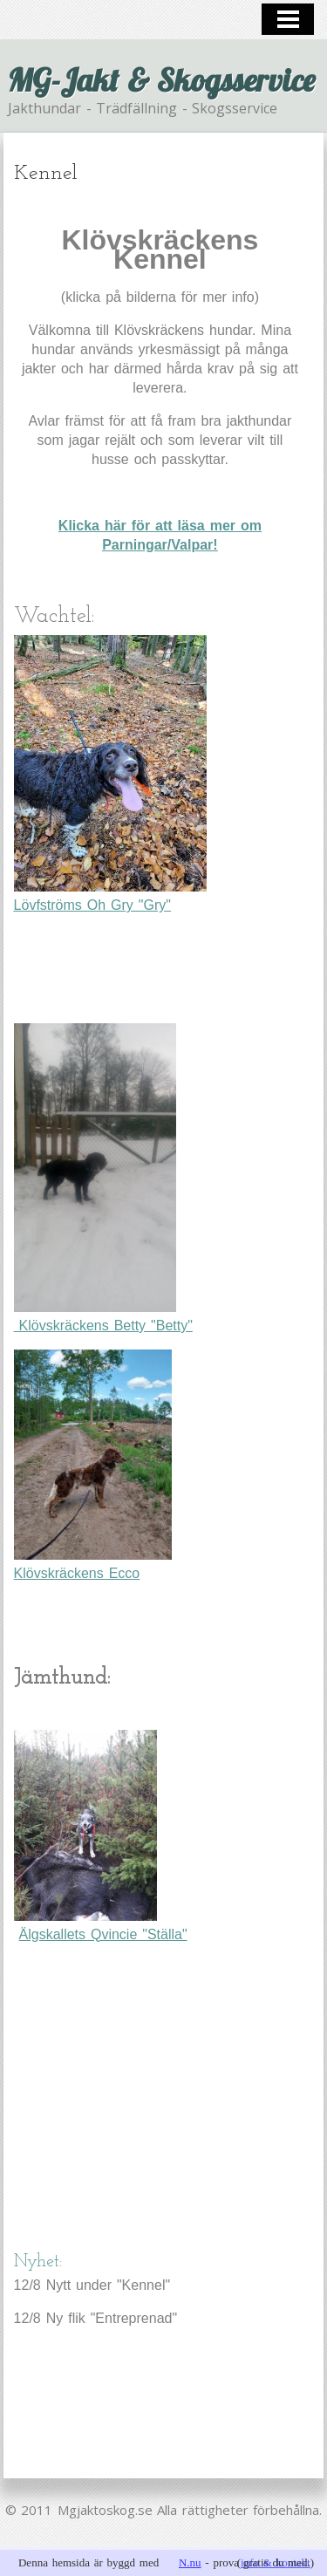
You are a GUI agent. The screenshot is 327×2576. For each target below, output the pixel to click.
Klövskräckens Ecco (93, 1465)
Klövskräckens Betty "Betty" (103, 1178)
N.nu (190, 2562)
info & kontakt (275, 2562)
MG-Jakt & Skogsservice (161, 79)
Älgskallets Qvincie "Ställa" (103, 1934)
